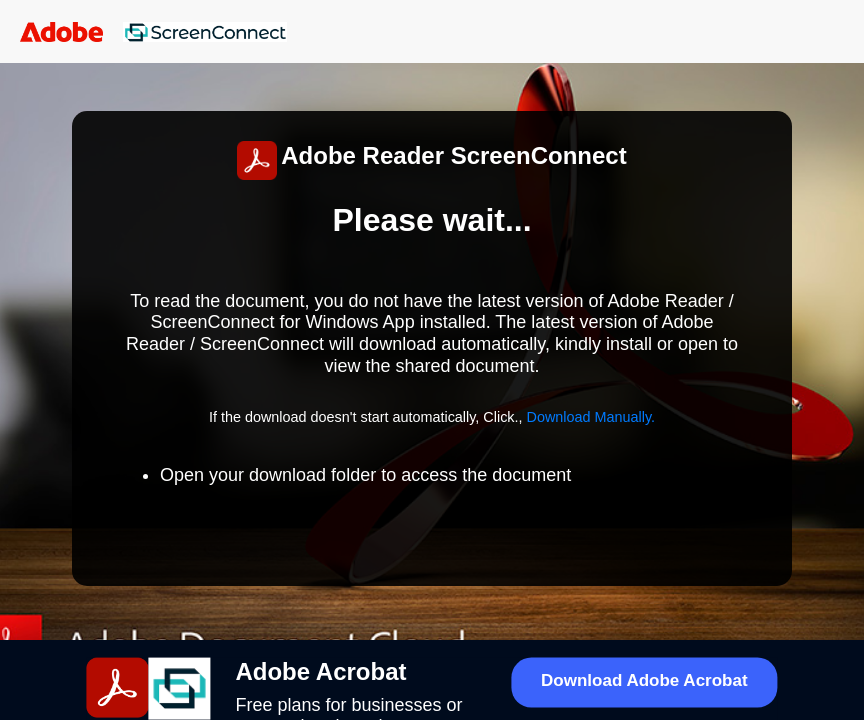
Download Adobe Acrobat (644, 680)
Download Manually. (591, 417)
